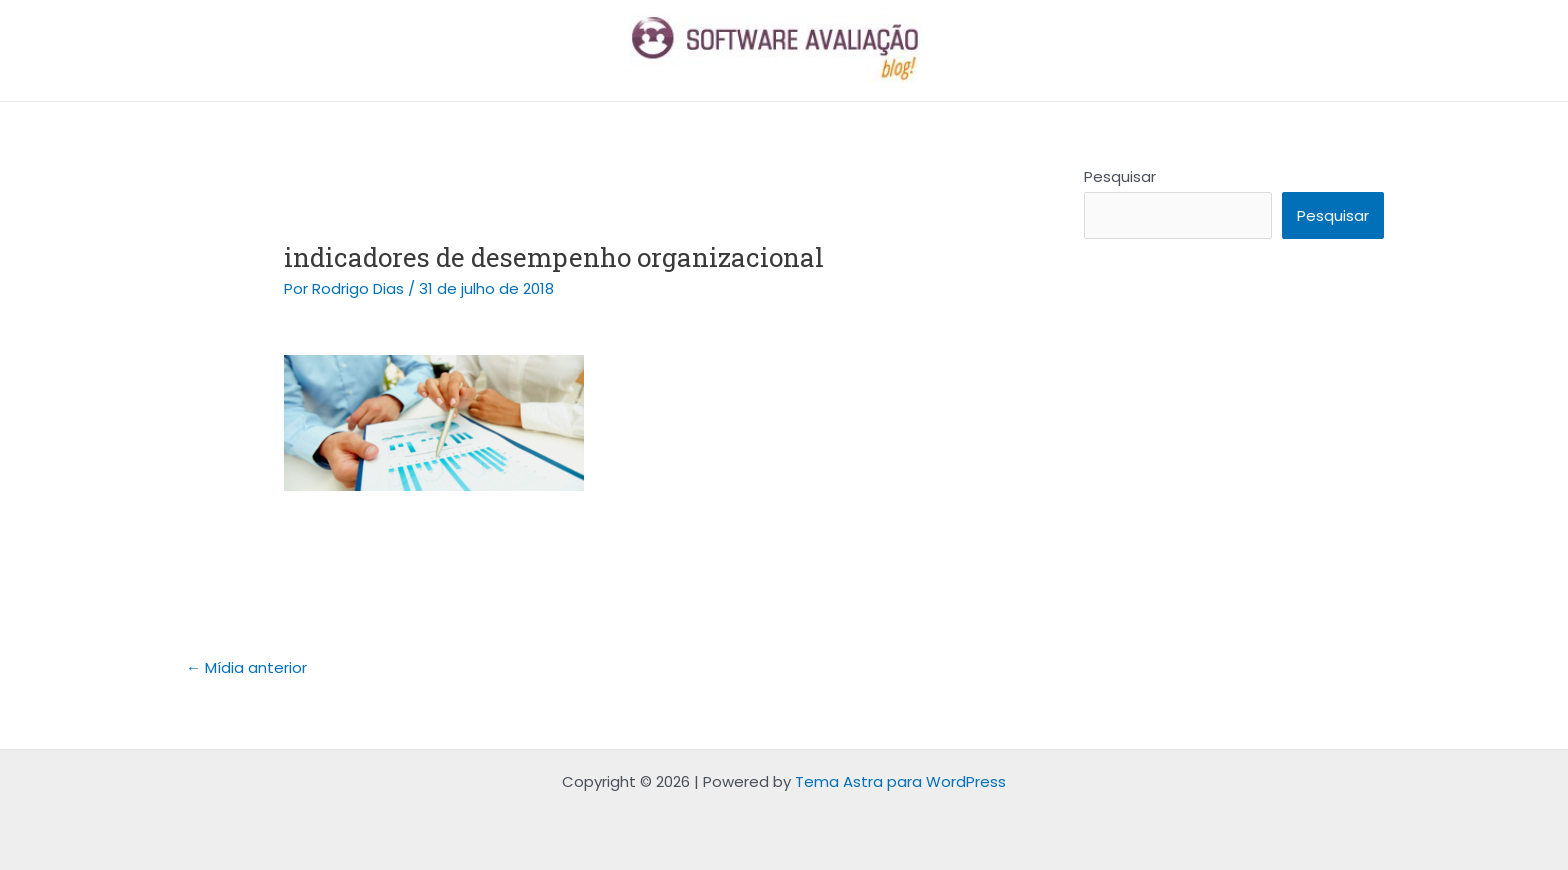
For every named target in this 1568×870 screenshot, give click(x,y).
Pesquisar (1120, 176)
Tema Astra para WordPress (900, 781)
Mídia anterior (246, 667)
